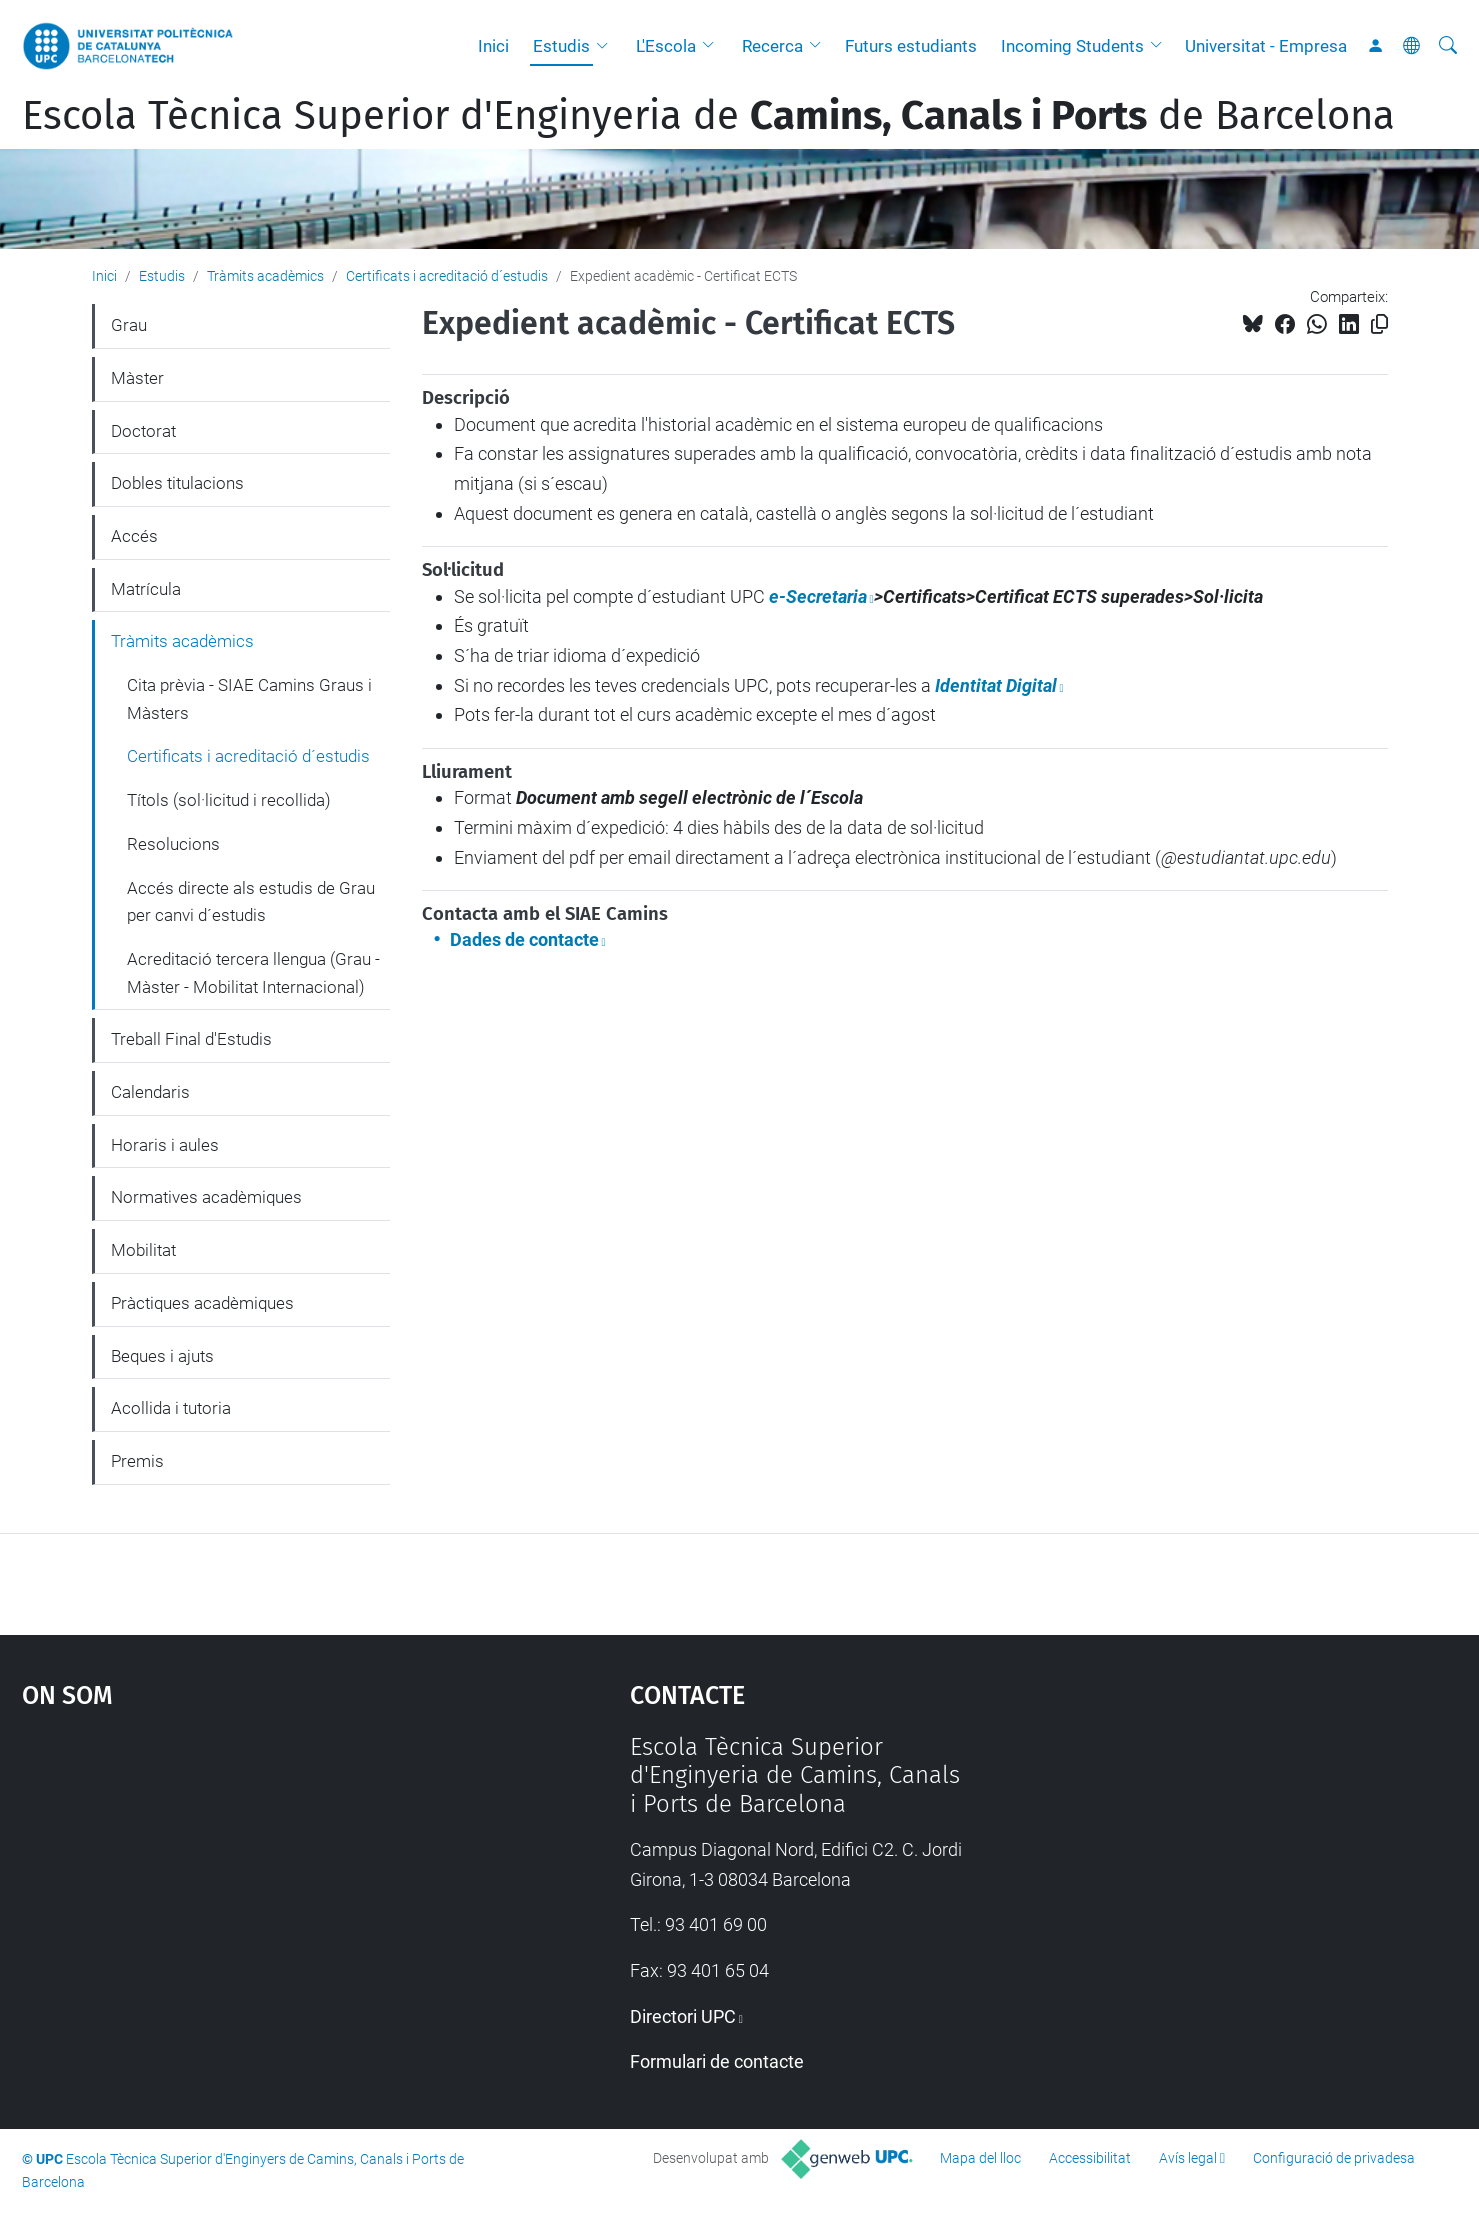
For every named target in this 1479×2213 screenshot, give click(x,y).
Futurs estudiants (911, 46)
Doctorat (143, 431)
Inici (493, 46)
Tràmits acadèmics (265, 276)
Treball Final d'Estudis (191, 1039)
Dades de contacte (524, 939)
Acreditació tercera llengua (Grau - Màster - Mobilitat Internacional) (253, 973)
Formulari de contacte (717, 2061)
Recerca (772, 46)
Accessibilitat (1090, 2158)
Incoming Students (1072, 46)
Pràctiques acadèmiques (202, 1303)
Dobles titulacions (177, 483)
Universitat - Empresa (1266, 46)
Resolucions (173, 844)
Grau (129, 325)
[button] (607, 46)
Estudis (561, 46)
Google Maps (253, 1883)
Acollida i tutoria (171, 1408)
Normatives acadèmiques (206, 1197)
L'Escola (666, 46)
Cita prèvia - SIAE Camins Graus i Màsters (249, 699)
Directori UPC (683, 2016)
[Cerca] (1448, 46)
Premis (137, 1461)
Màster (137, 378)
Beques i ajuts (162, 1356)
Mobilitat (143, 1250)
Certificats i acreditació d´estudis (447, 276)
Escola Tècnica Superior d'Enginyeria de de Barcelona (708, 116)
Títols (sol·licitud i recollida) (229, 800)
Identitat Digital (996, 685)
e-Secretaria (818, 596)
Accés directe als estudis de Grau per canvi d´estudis (251, 902)
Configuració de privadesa (1334, 2158)
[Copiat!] (1379, 324)
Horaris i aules (165, 1145)
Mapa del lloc (980, 2158)
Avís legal (1188, 2158)
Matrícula (146, 589)
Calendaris (150, 1092)
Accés (134, 536)
